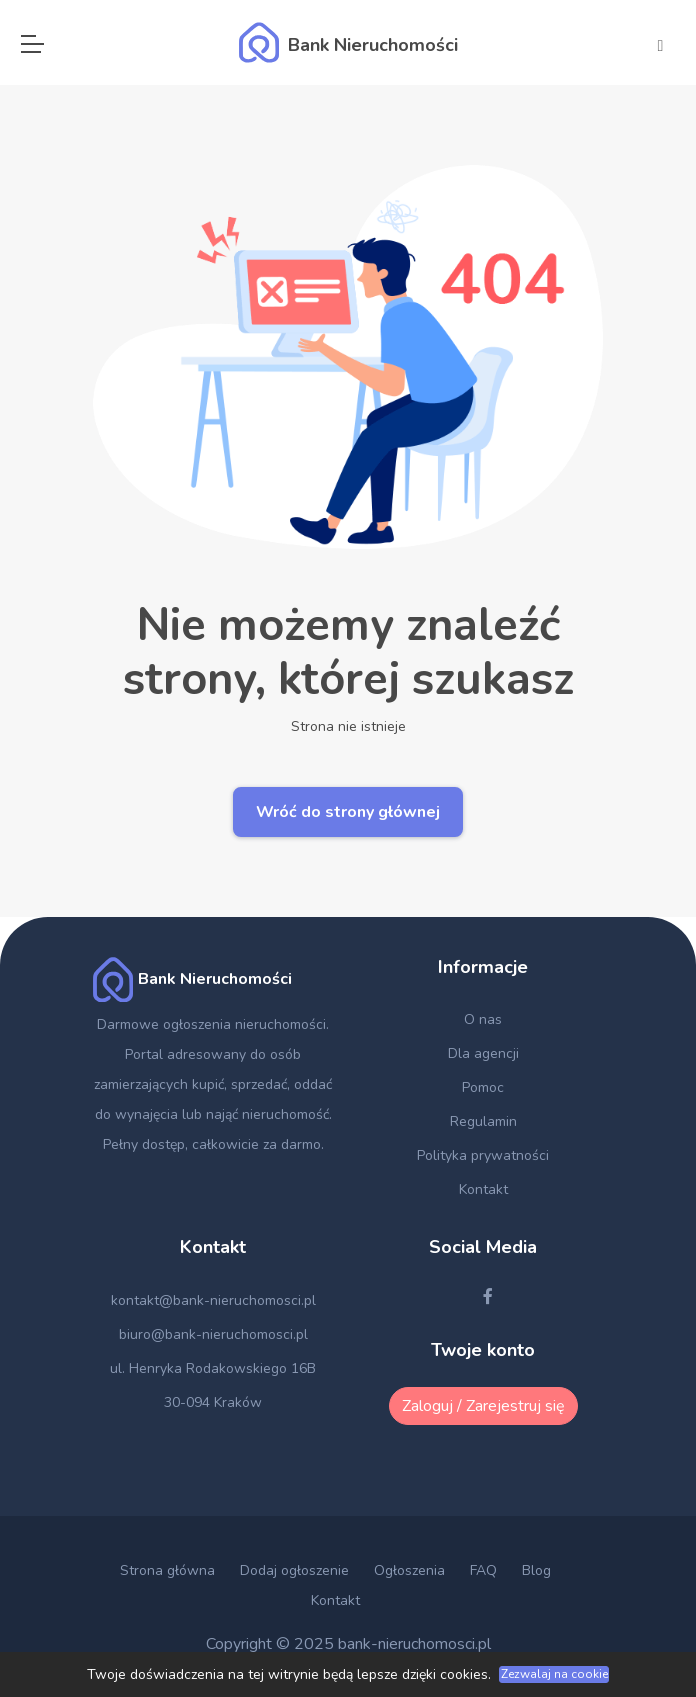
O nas (483, 1019)
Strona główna (167, 1570)
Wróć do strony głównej (348, 812)
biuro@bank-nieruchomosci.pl (213, 1334)
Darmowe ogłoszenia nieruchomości (211, 1024)
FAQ (483, 1570)
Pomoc (483, 1087)
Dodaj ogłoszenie (294, 1570)
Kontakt (483, 1189)
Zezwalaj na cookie (554, 1674)
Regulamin (483, 1121)
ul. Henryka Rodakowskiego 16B (213, 1368)
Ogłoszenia (409, 1570)
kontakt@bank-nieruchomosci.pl (213, 1300)
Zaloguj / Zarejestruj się (483, 1406)
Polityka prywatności (483, 1155)
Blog (536, 1570)
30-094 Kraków (213, 1402)
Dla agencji (483, 1053)
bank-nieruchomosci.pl (414, 1644)
